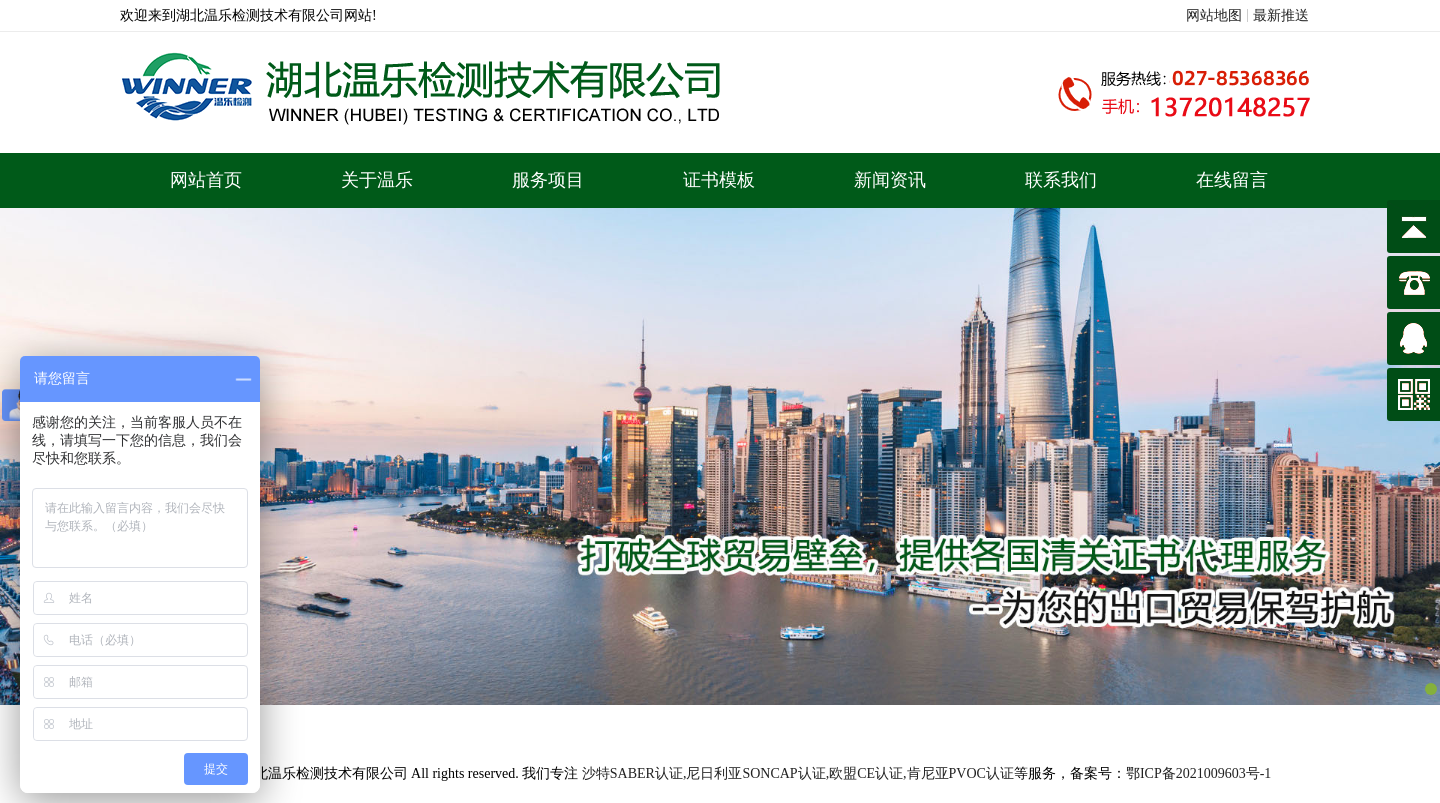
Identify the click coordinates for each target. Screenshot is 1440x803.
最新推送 (1281, 15)
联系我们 (1061, 180)
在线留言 (1232, 180)
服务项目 (548, 180)
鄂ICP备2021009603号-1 (1198, 773)
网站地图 (1214, 15)
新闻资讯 (890, 180)
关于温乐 (377, 180)
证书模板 (719, 180)
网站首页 (206, 180)
